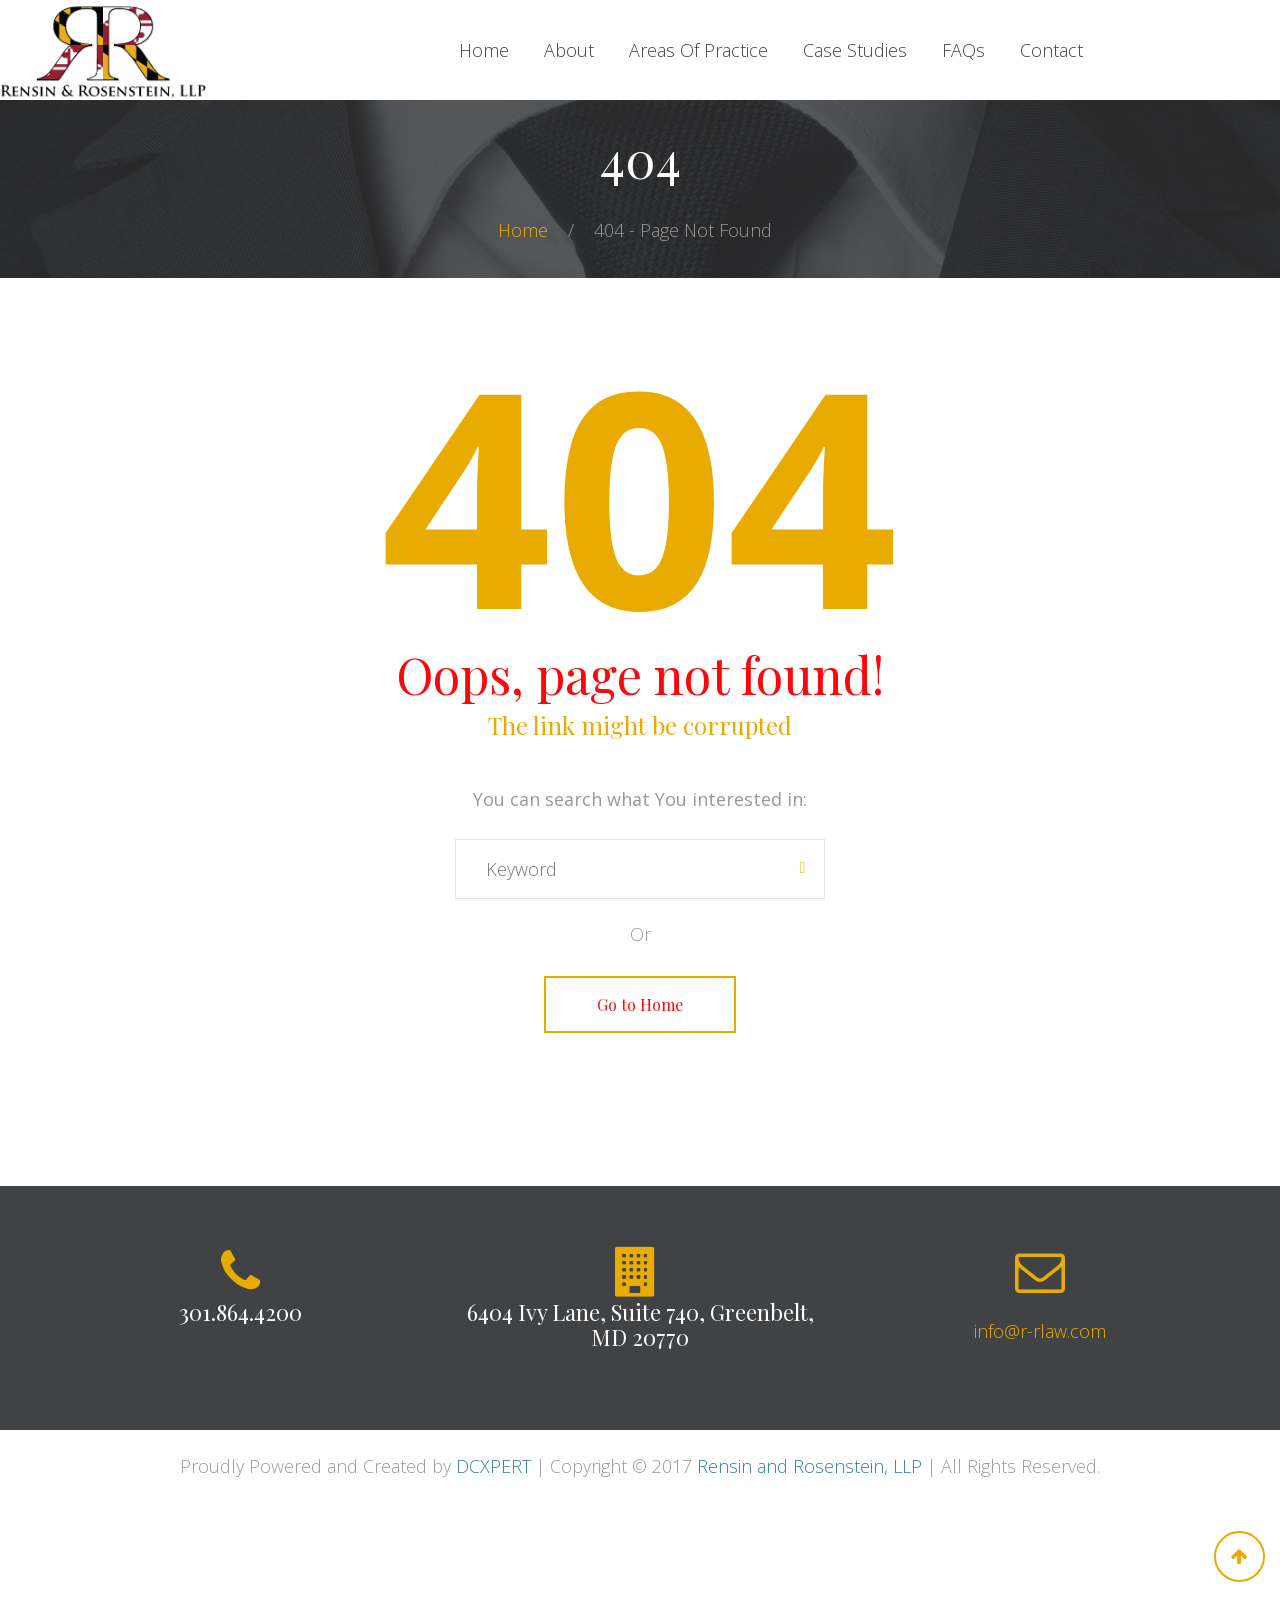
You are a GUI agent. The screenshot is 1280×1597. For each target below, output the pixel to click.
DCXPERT (493, 1466)
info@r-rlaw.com (1040, 1331)
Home (525, 230)
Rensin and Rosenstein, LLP (809, 1466)
